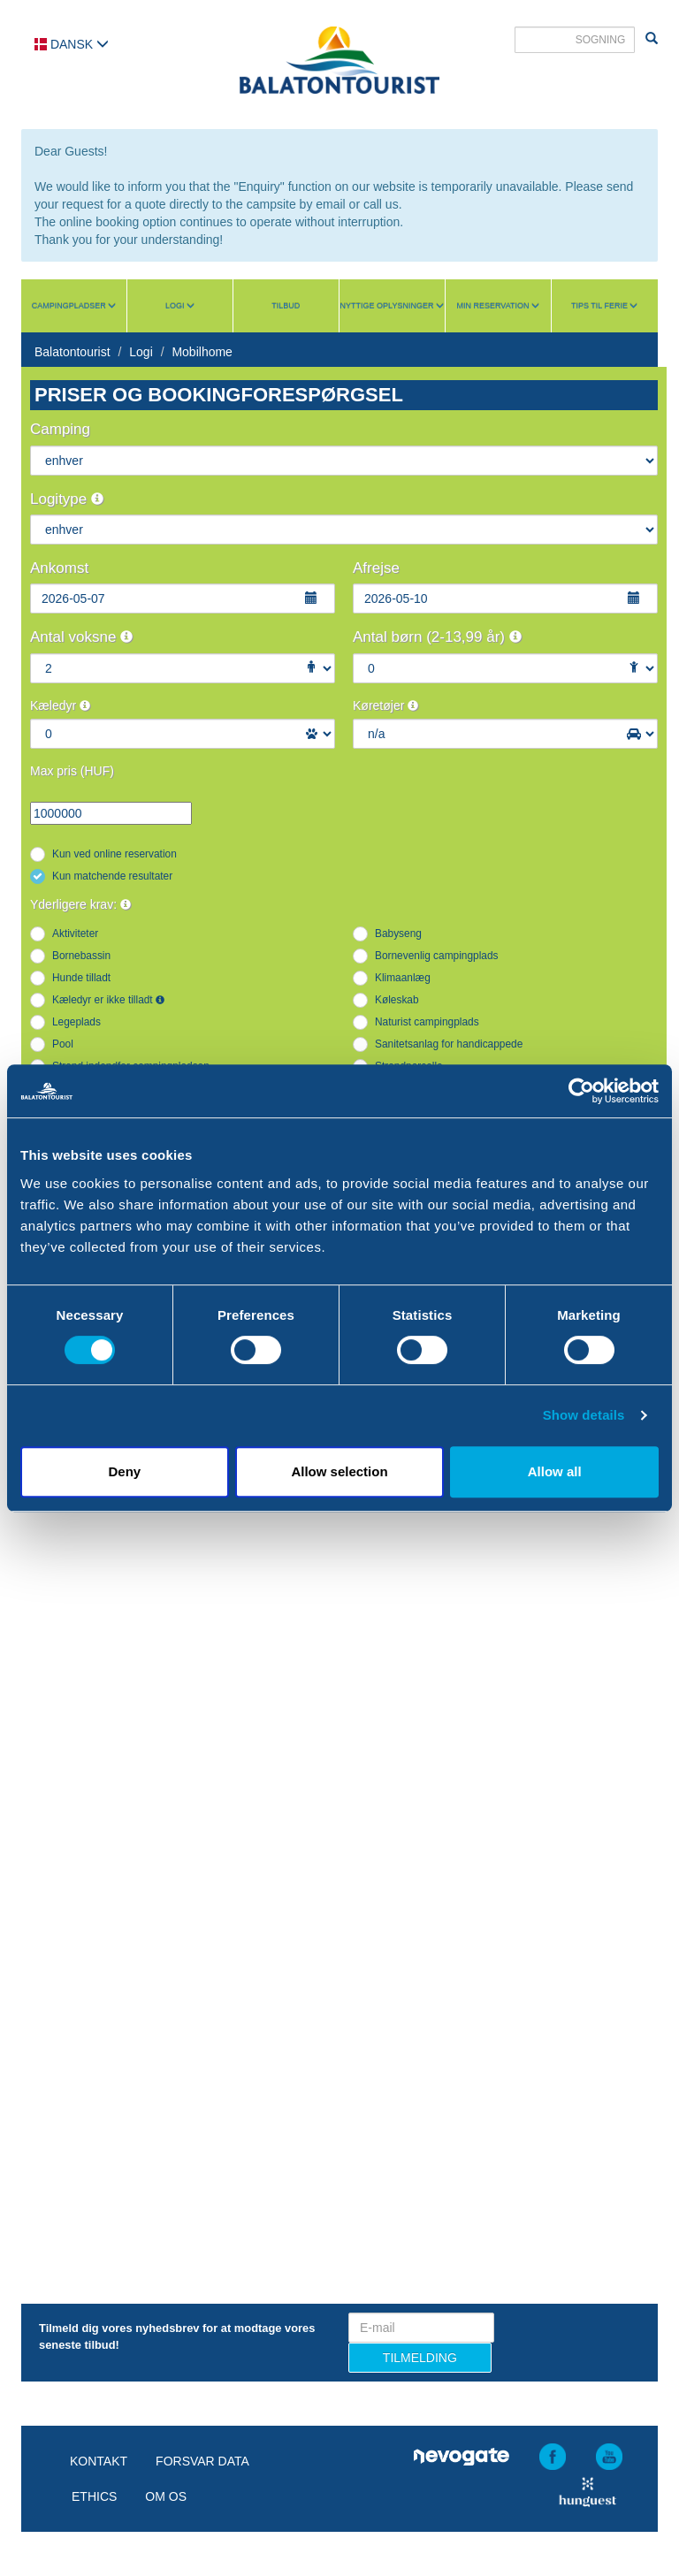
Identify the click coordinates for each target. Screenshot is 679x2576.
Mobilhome (202, 352)
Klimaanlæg (403, 978)
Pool (62, 1044)
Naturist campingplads (427, 1022)
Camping (60, 429)
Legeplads (76, 1022)
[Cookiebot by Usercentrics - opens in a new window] (581, 1091)
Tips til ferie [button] (604, 305)
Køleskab (397, 1000)
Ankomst (59, 568)
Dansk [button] (71, 44)
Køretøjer (385, 705)
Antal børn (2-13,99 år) (437, 637)
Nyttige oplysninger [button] (392, 305)
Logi (140, 352)
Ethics (94, 2496)
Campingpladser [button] (74, 305)
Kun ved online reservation (114, 854)
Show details (584, 1414)
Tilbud (285, 305)
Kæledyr (60, 705)
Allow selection (339, 1471)
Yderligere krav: (80, 904)
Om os (166, 2496)
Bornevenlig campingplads (436, 955)
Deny (124, 1471)
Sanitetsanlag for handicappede (449, 1044)
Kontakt (98, 2461)
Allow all (555, 1471)
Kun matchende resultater (112, 876)
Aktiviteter (75, 933)
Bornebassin (81, 955)
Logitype (66, 499)
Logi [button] (180, 305)
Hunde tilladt (81, 978)
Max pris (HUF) (72, 771)
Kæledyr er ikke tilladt (108, 1000)
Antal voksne (81, 637)
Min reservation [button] (497, 305)
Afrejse (376, 568)
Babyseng (398, 933)
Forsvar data (202, 2461)
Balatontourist (72, 352)
